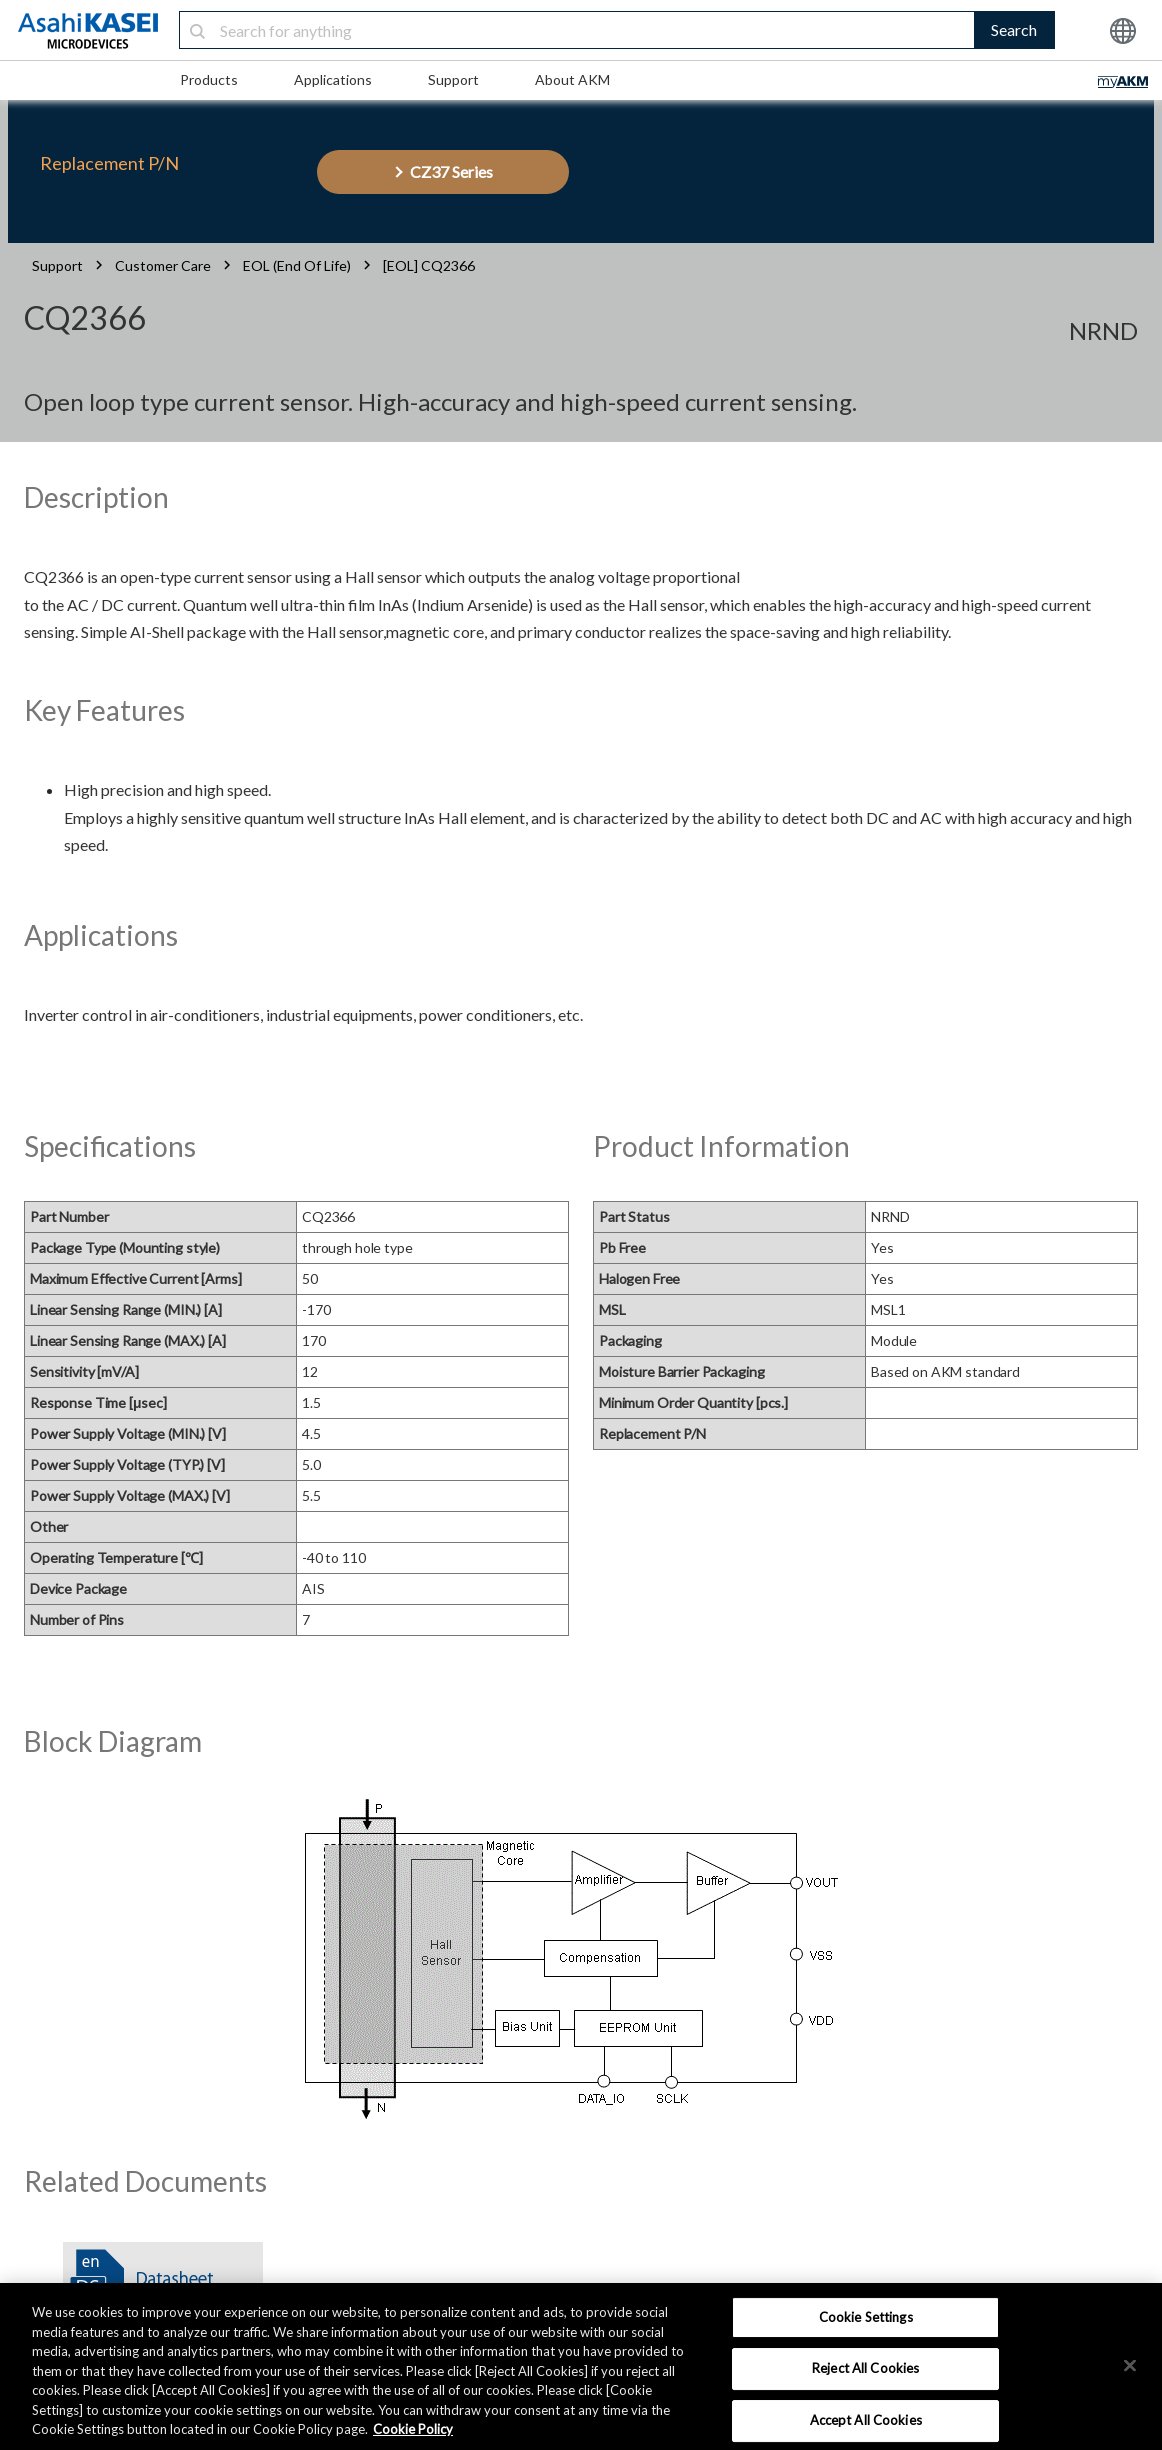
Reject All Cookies (865, 2368)
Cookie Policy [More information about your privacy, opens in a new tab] (413, 2429)
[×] (1130, 2365)
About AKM (572, 79)
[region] (581, 2366)
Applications (333, 79)
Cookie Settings (866, 2317)
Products (209, 79)
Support (453, 79)
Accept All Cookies (866, 2420)
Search (1014, 29)
